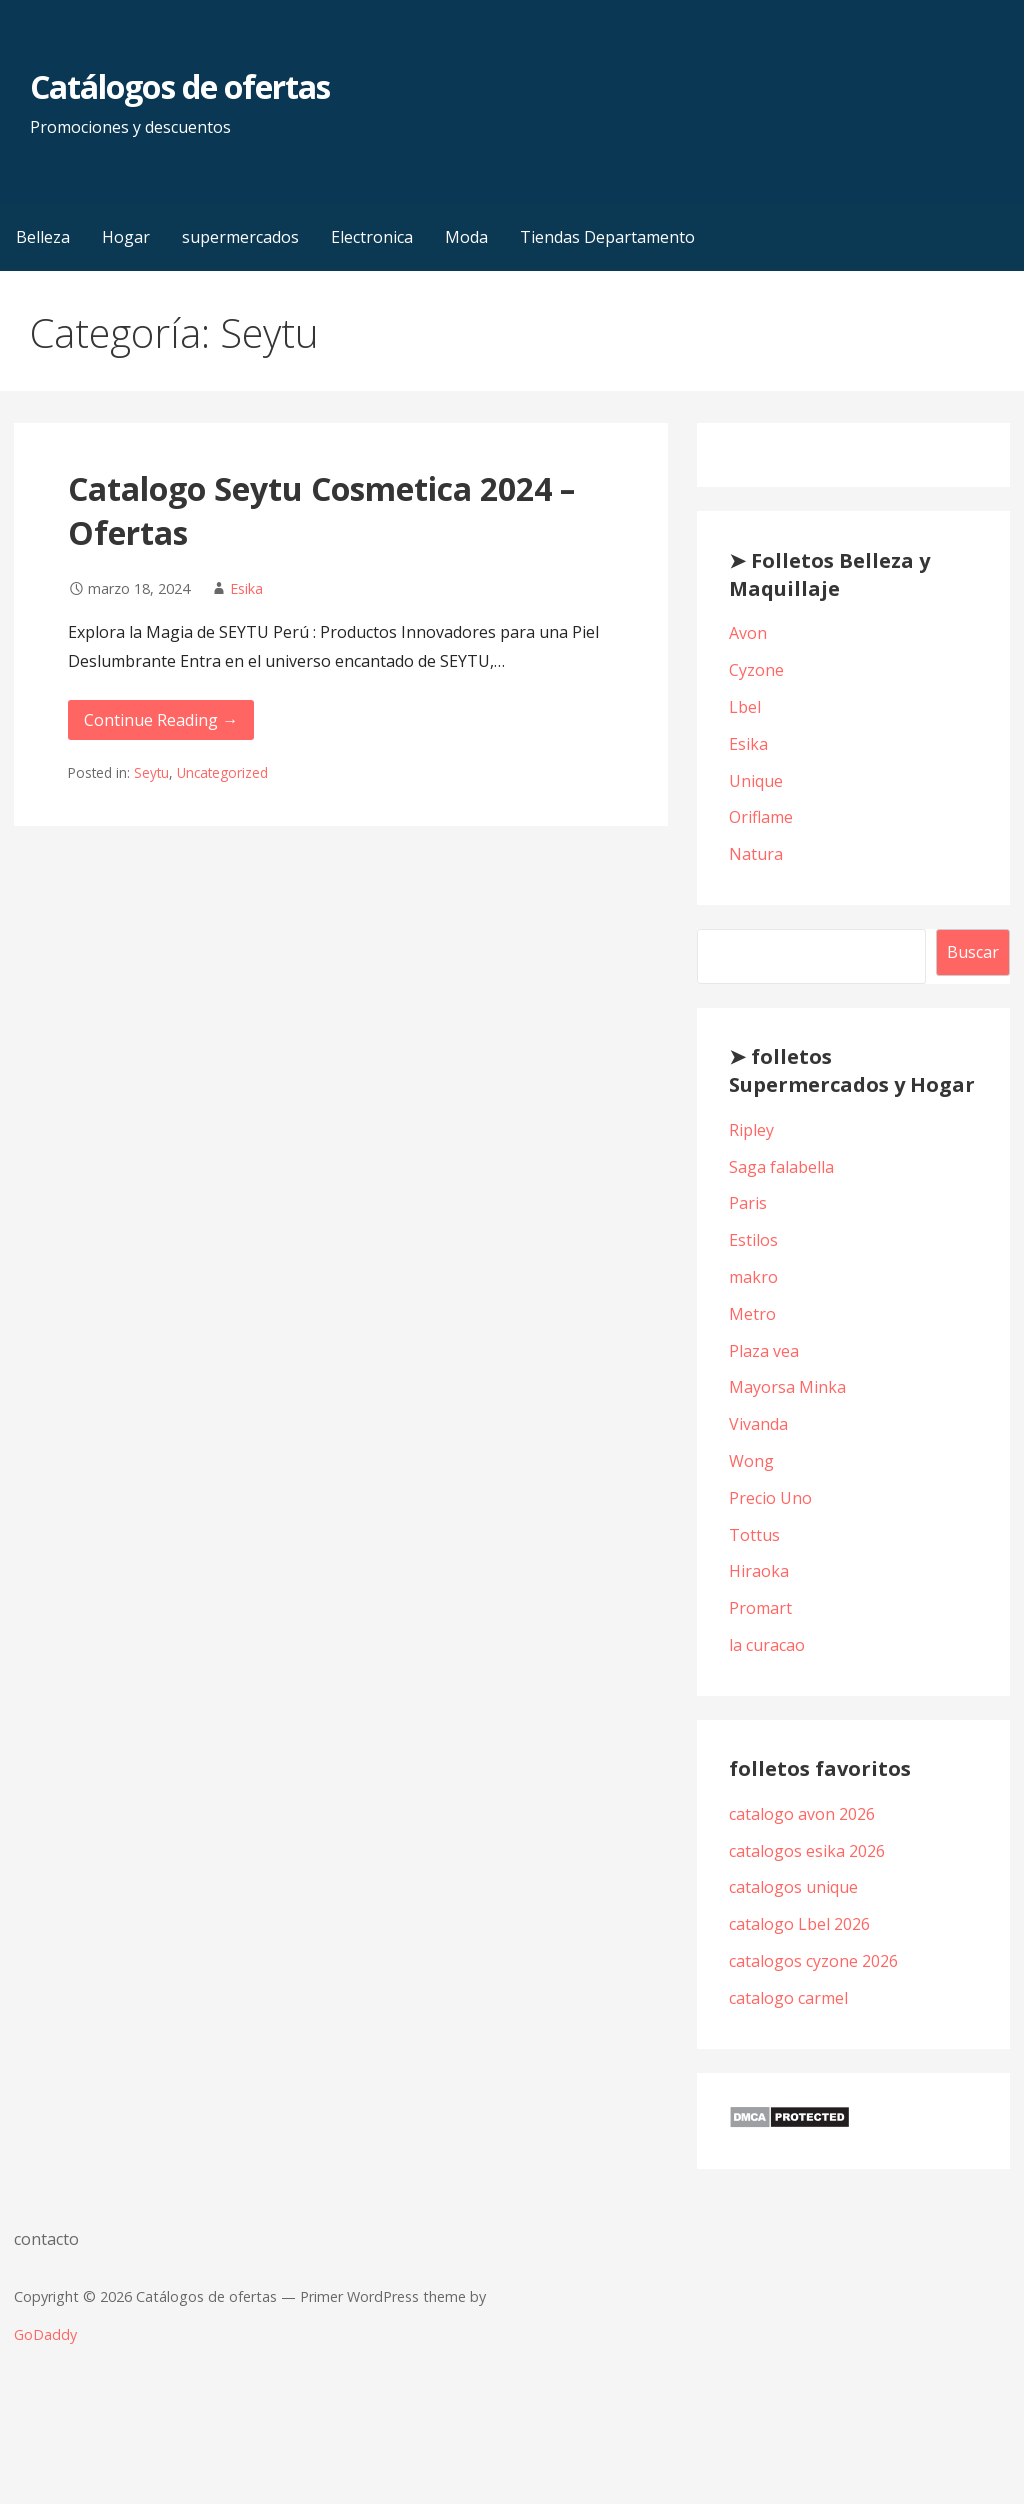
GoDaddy (45, 2334)
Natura (756, 854)
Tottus (754, 1535)
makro (753, 1277)
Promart (760, 1608)
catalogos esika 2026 (807, 1851)
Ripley (751, 1130)
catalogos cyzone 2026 (813, 1961)
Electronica (372, 237)
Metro (752, 1314)
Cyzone (756, 670)
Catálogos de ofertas (180, 86)
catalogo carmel (790, 1998)
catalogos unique (793, 1887)
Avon (748, 633)
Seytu (151, 772)
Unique (756, 781)
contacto (46, 2239)
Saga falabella (781, 1167)
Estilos (753, 1240)
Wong (751, 1461)
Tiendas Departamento (607, 237)
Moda (466, 237)
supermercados (240, 237)
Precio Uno (770, 1498)
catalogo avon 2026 (802, 1814)
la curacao (767, 1645)
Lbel (745, 707)
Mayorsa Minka (787, 1387)
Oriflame (761, 817)
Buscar (973, 952)
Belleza (43, 237)
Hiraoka (759, 1571)
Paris (748, 1203)
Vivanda (758, 1424)
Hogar (126, 237)
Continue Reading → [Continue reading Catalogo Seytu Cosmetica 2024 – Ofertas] (161, 720)
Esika (246, 588)
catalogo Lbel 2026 (799, 1924)
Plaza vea (764, 1351)
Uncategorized (222, 772)
